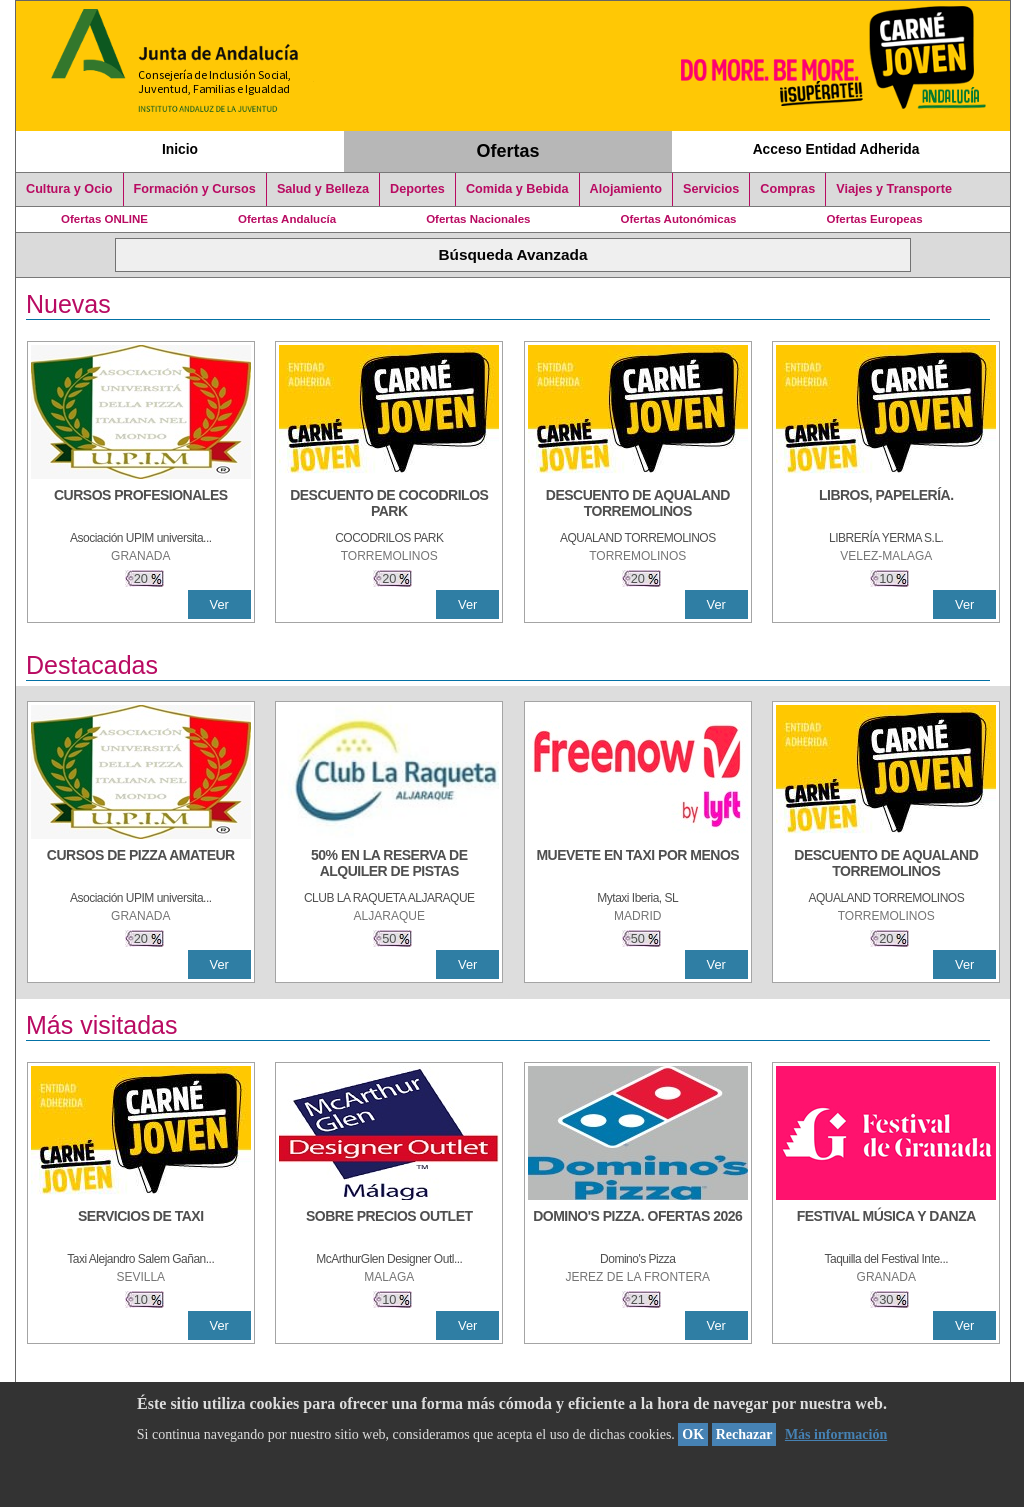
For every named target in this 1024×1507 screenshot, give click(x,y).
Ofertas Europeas (875, 219)
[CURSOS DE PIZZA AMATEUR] (141, 865)
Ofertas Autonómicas (678, 219)
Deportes (417, 189)
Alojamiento (626, 189)
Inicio (180, 149)
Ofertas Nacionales (478, 219)
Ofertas (508, 151)
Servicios (711, 189)
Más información (836, 1434)
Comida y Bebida (517, 189)
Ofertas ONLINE (104, 219)
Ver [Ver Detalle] (219, 604)
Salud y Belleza (323, 189)
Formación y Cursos (195, 189)
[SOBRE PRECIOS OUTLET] (389, 1226)
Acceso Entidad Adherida (836, 149)
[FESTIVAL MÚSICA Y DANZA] (886, 1226)
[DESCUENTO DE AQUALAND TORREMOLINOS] (638, 505)
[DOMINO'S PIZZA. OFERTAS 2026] (638, 1226)
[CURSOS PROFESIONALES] (141, 505)
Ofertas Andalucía (287, 219)
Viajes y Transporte (894, 189)
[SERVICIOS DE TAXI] (141, 1226)
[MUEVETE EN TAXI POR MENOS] (638, 865)
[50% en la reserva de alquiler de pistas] (389, 865)
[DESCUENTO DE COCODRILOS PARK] (389, 505)
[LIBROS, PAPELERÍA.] (886, 505)
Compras (787, 189)
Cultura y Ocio (69, 189)
